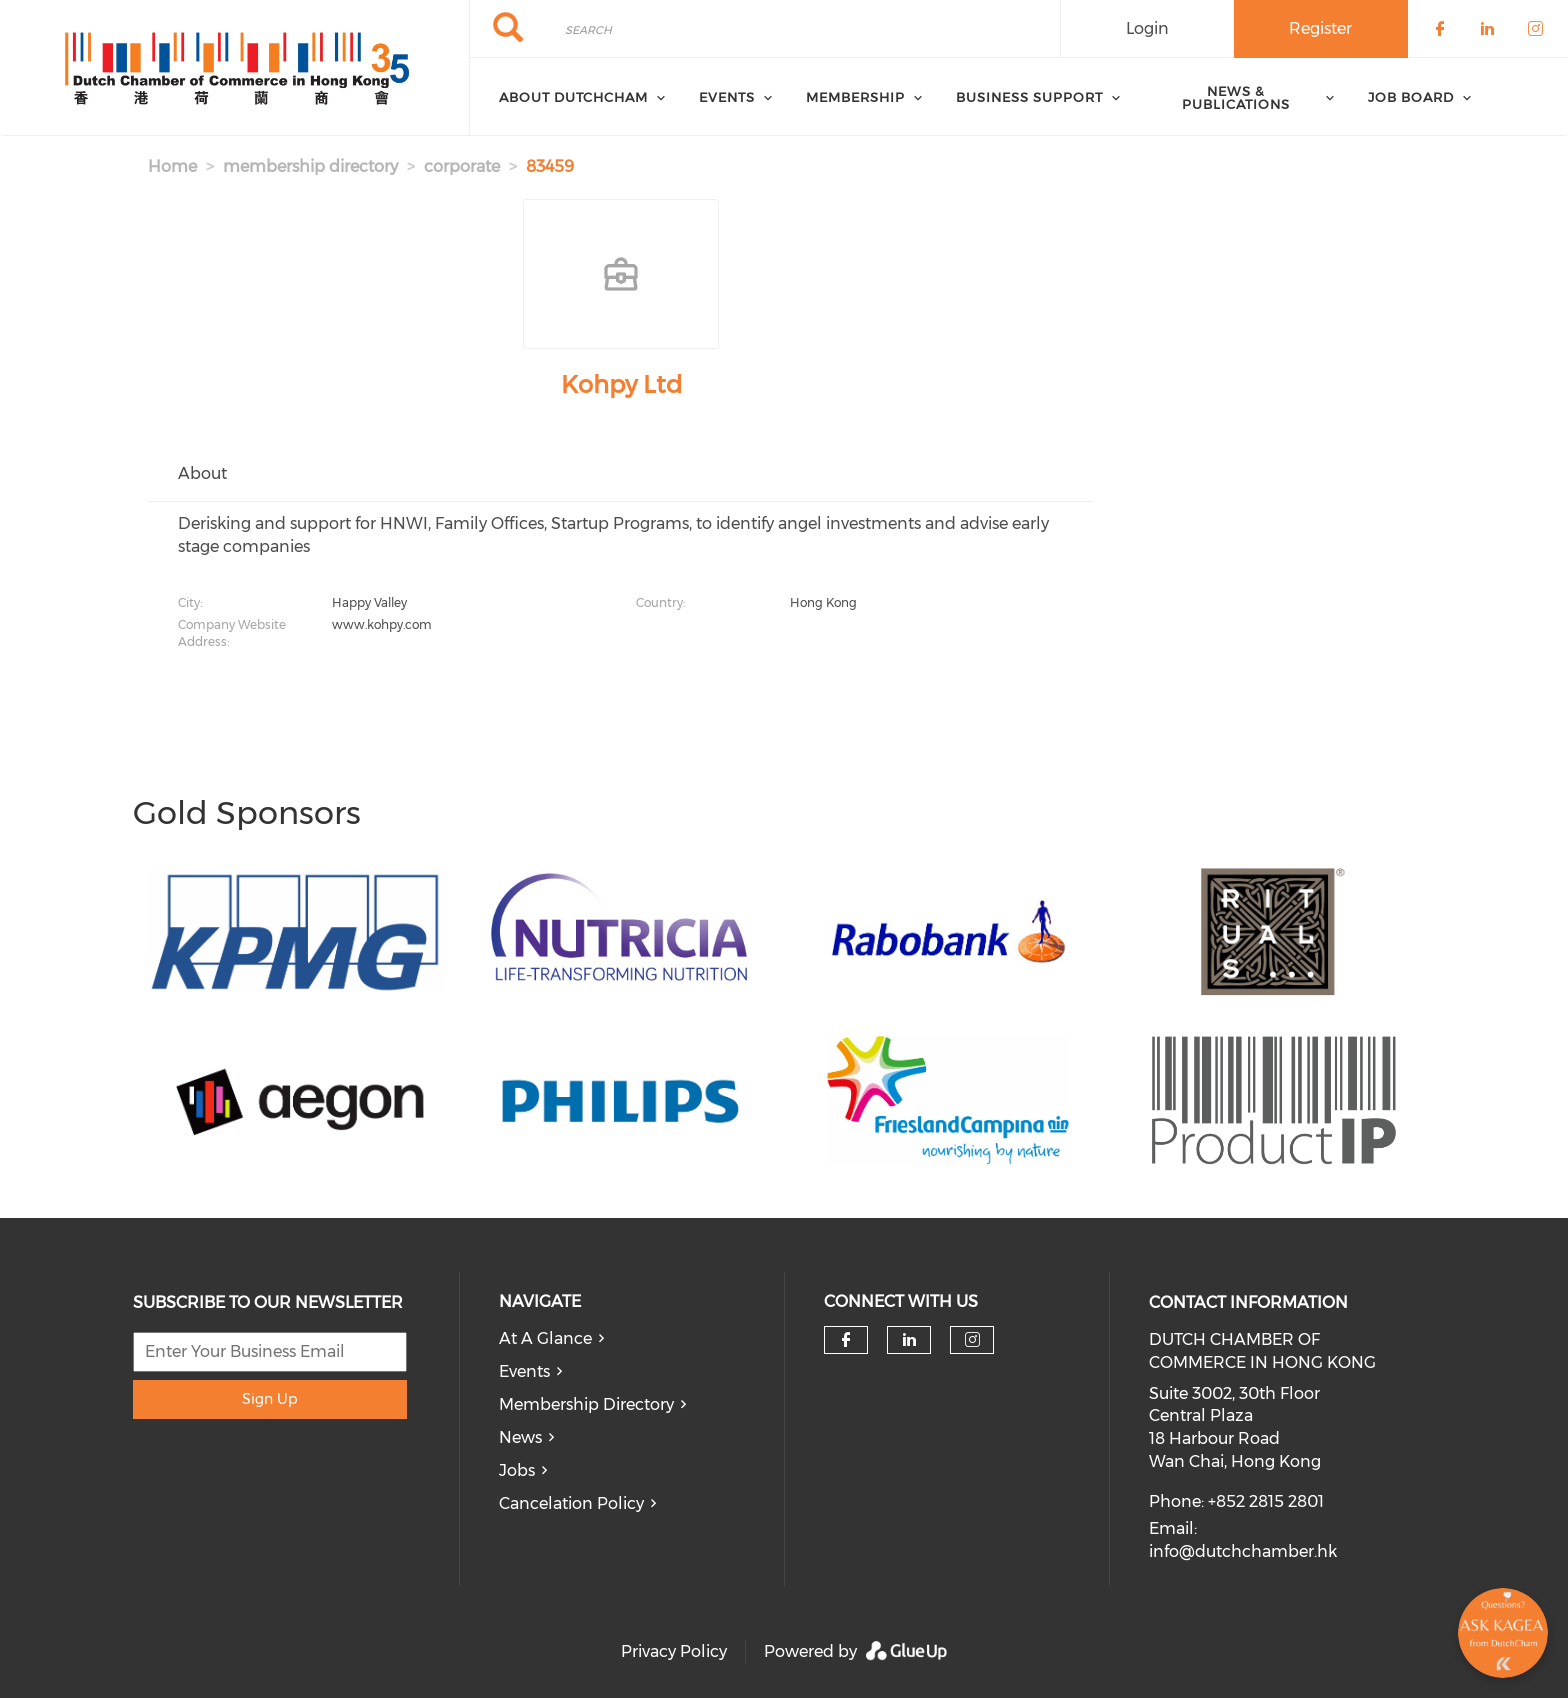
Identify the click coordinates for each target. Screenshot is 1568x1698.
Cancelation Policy (571, 1503)
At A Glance (545, 1338)
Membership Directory (586, 1404)
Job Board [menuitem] (1411, 97)
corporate (462, 166)
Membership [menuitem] (855, 97)
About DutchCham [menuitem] (573, 97)
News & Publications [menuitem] (1236, 97)
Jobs (517, 1470)
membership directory (310, 166)
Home (172, 166)
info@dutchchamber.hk (1243, 1551)
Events (524, 1371)
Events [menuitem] (727, 97)
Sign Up (269, 1399)
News (520, 1437)
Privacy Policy (674, 1651)
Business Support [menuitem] (1029, 97)
